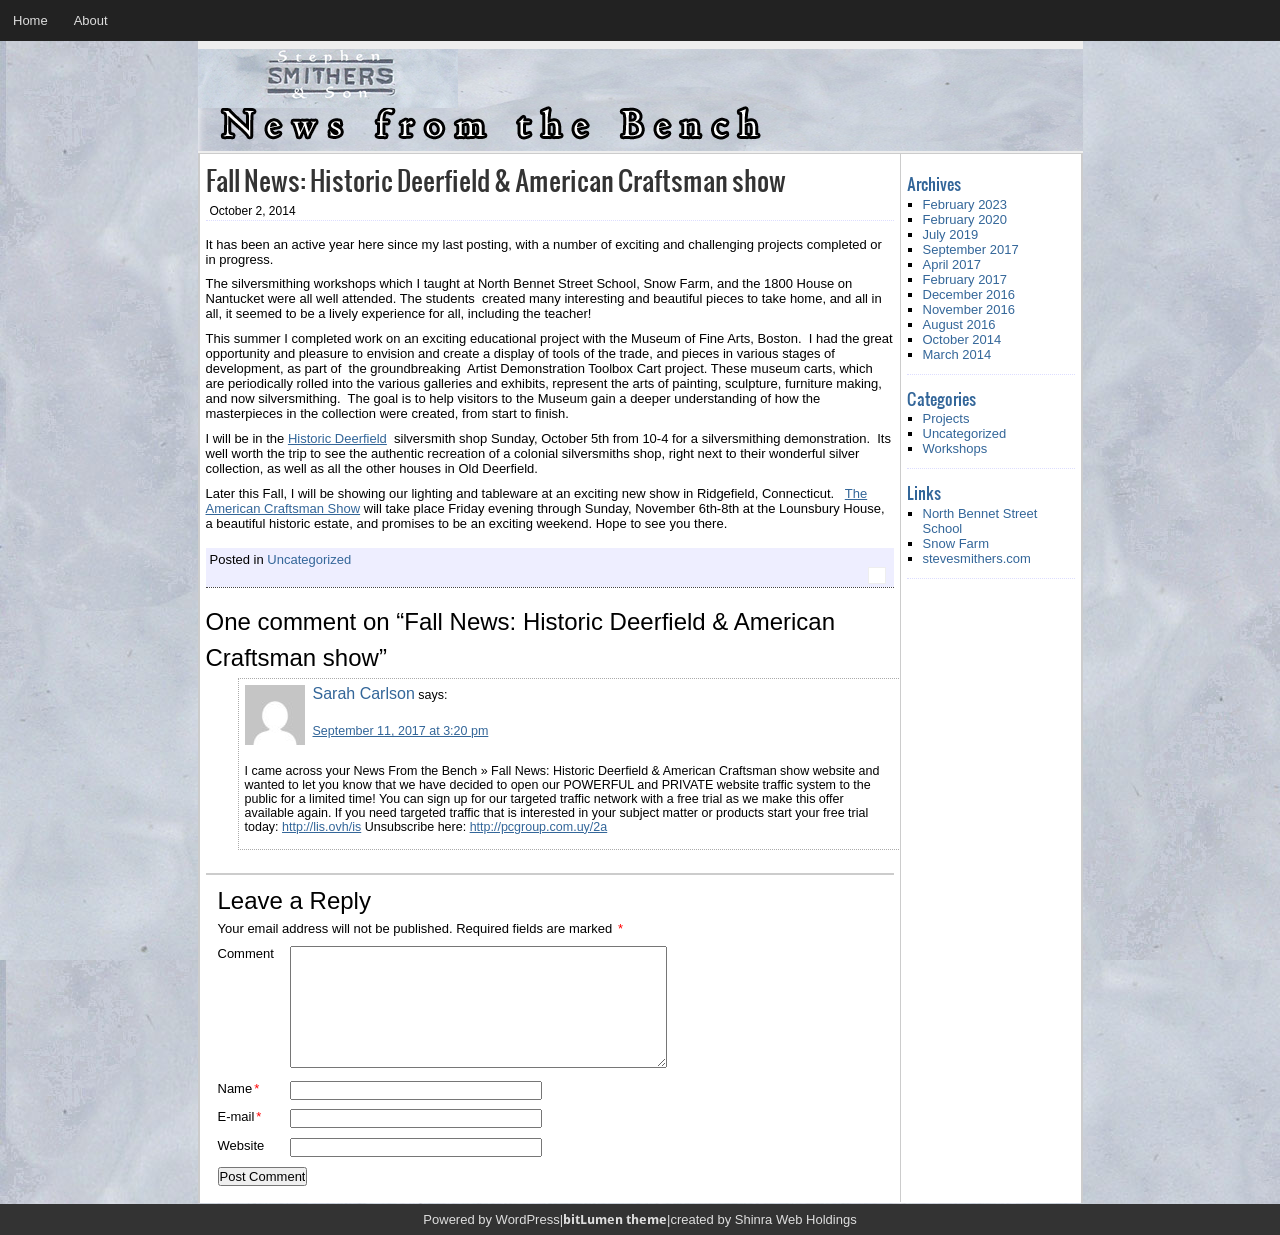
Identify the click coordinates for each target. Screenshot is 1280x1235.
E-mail (240, 1116)
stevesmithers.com (977, 558)
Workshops (955, 448)
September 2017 (971, 249)
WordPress (528, 1219)
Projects (946, 418)
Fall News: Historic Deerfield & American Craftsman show (496, 179)
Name (239, 1088)
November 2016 (969, 309)
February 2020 (965, 219)
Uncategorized (309, 559)
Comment (246, 953)
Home (30, 20)
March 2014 (957, 354)
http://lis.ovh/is (321, 827)
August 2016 (959, 324)
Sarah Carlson (364, 693)
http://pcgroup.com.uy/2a (539, 827)
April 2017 (952, 264)
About (91, 20)
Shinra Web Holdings (796, 1219)
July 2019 (951, 234)
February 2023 (965, 204)
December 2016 (969, 294)
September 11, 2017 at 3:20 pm (401, 731)
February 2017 (965, 279)
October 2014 (962, 339)
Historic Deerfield (337, 438)
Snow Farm (956, 543)
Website (241, 1145)
